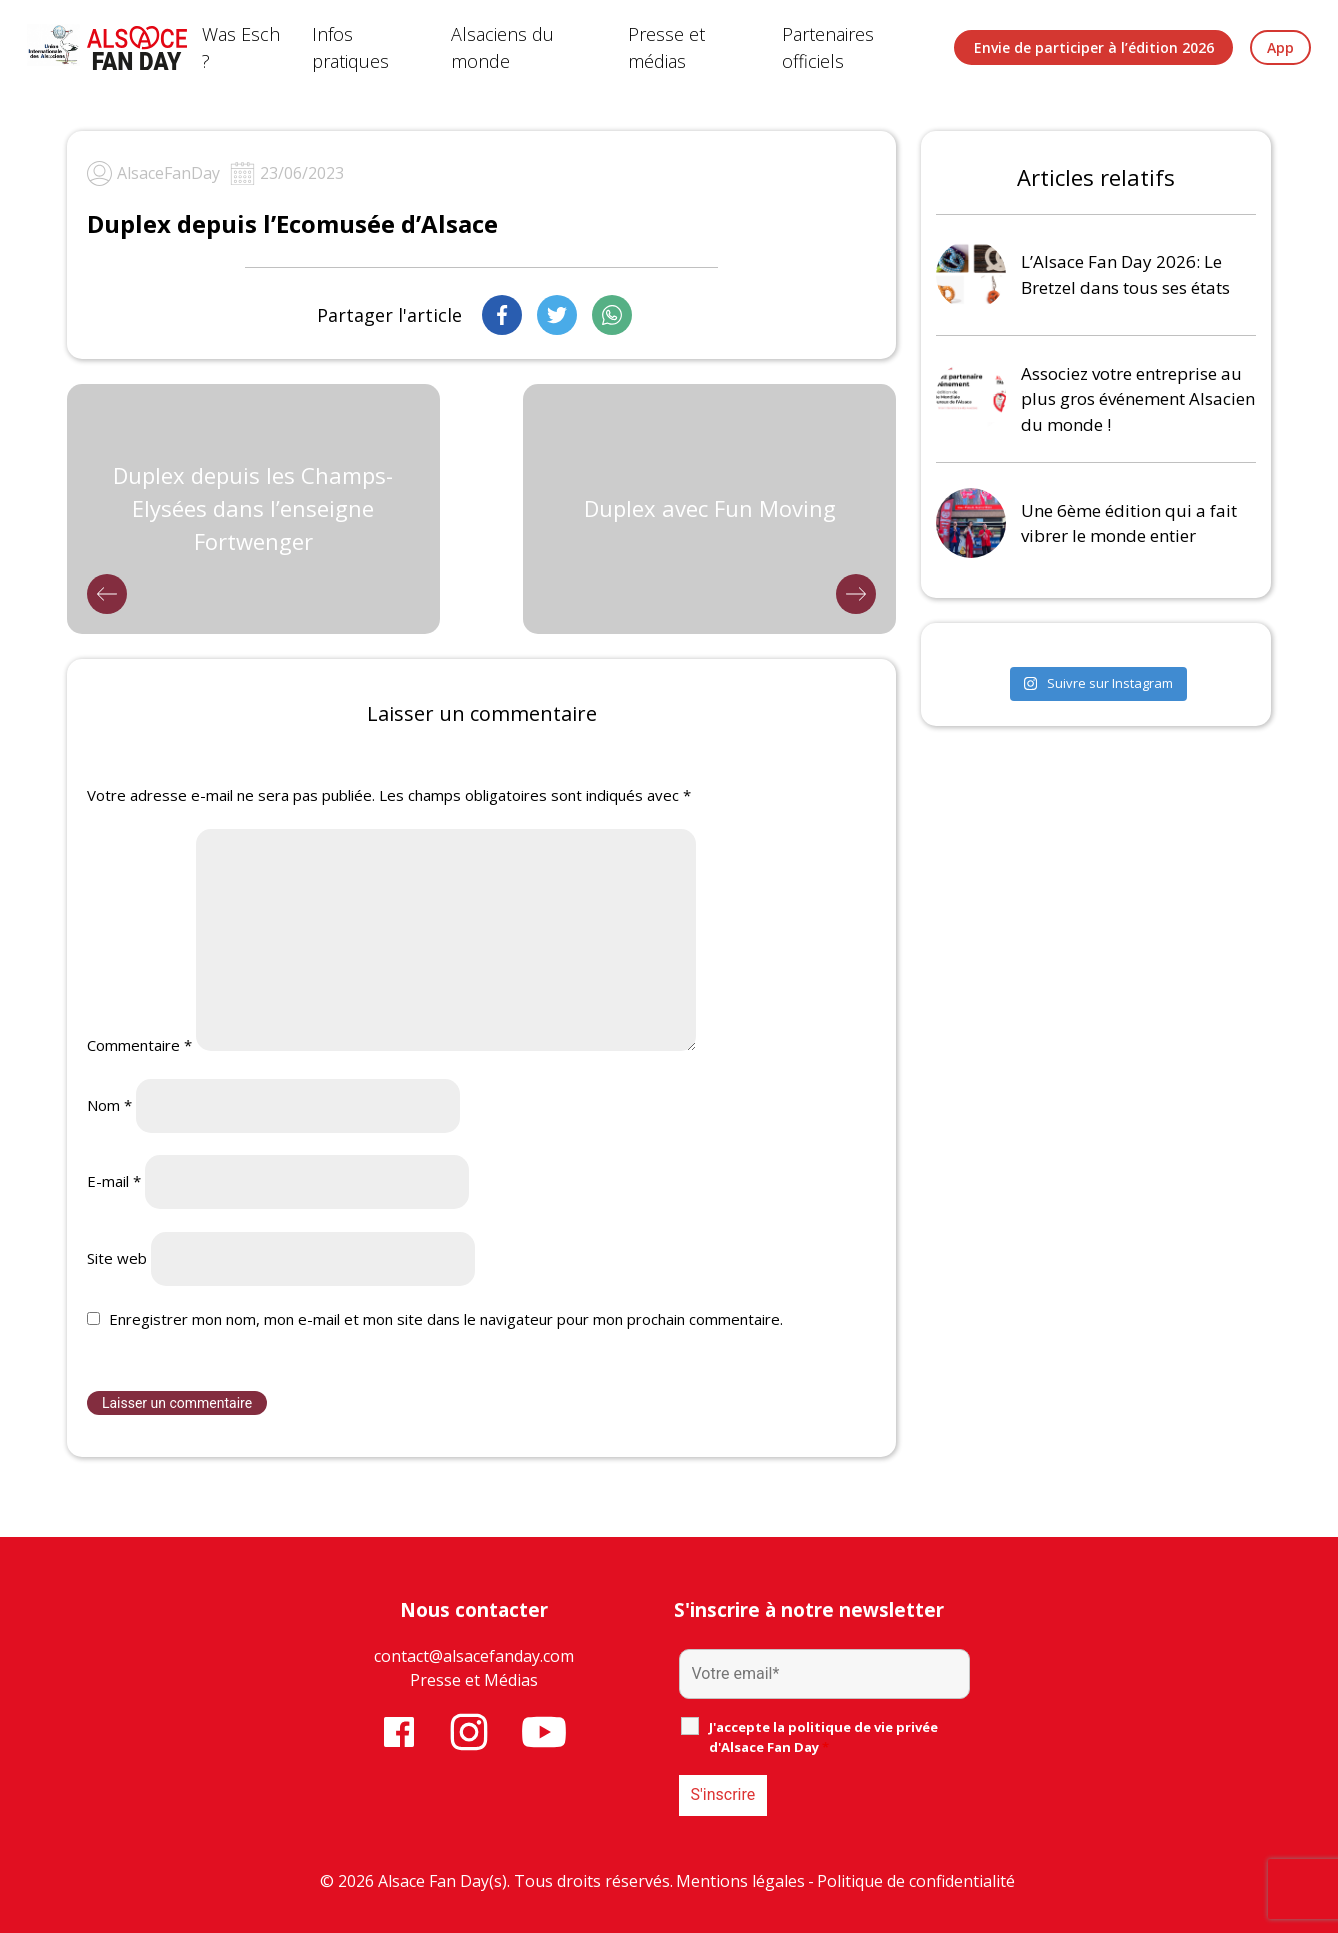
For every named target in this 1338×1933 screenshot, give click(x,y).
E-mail (114, 1181)
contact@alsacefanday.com (474, 1656)
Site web (117, 1258)
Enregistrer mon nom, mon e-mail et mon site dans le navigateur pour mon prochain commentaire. (446, 1319)
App (1280, 47)
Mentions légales (740, 1881)
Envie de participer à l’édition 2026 (1094, 47)
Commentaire (139, 1045)
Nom (109, 1105)
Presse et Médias (474, 1680)
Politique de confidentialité (916, 1881)
